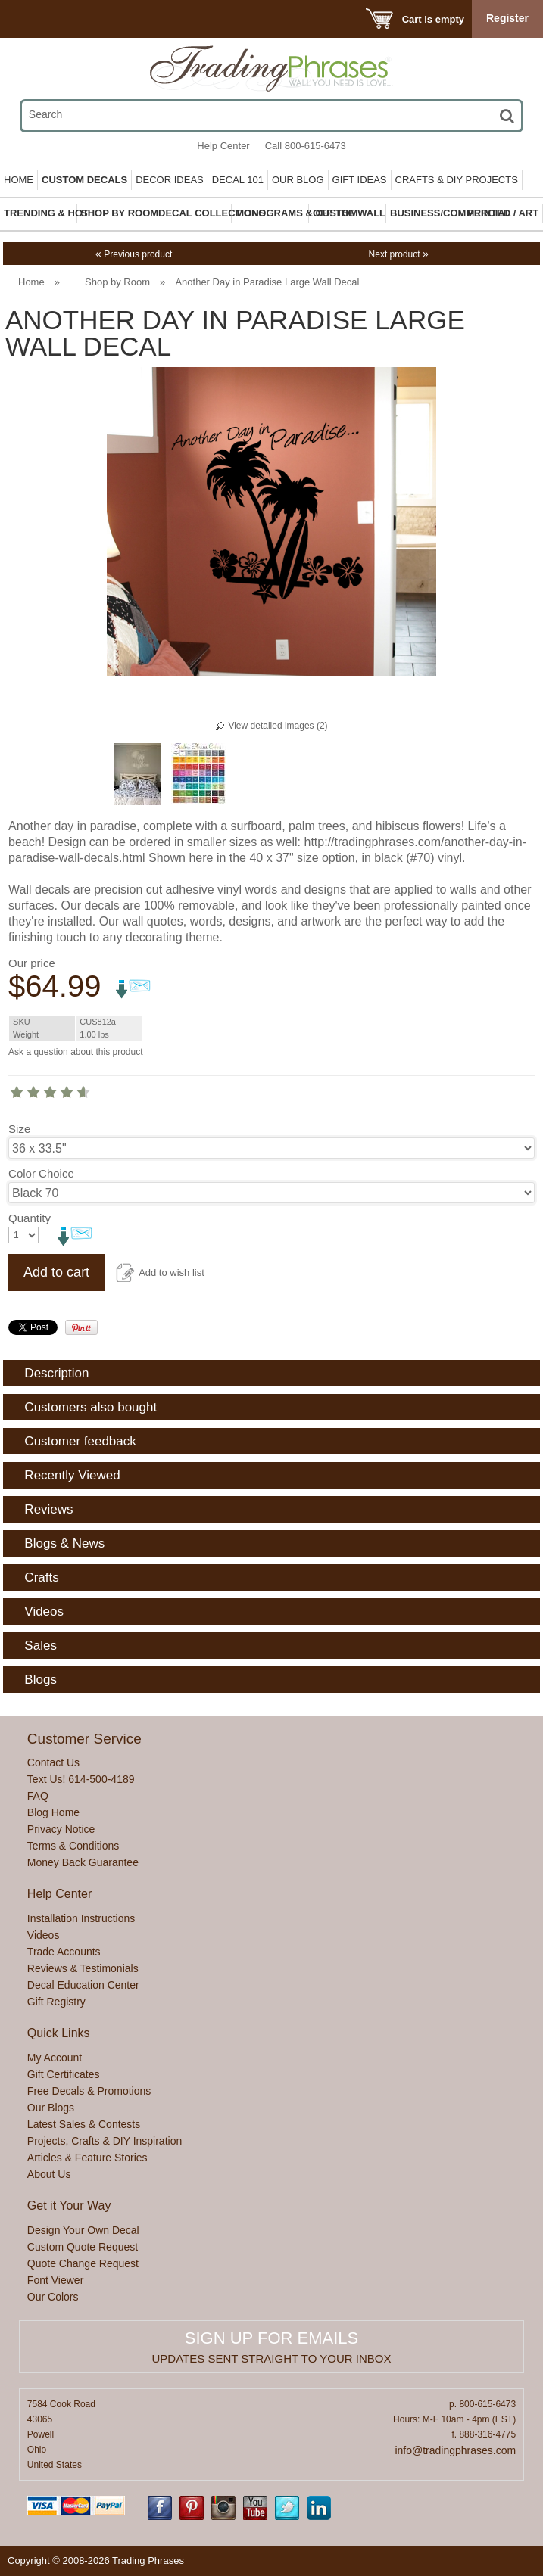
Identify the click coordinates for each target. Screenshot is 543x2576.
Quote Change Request (83, 2263)
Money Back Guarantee (83, 1862)
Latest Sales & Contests (83, 2124)
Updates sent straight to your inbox (272, 2358)
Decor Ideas (170, 179)
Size (19, 1128)
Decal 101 (238, 179)
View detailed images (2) (277, 725)
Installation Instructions (81, 1918)
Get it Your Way (69, 2205)
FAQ (37, 1796)
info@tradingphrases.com (455, 2450)
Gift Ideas (359, 179)
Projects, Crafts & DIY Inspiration (104, 2141)
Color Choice (41, 1173)
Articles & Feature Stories (87, 2157)
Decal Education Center (83, 1985)
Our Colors (53, 2297)
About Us (49, 2174)
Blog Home (53, 1812)
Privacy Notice (61, 1829)
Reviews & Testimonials (83, 1968)
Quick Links (58, 2033)
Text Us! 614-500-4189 (81, 1779)
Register (507, 18)
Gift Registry (56, 2002)
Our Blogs (50, 2108)
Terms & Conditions (73, 1846)
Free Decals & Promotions (89, 2091)
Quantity (29, 1218)
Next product (399, 254)
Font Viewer (55, 2280)
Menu (32, 18)
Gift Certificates (63, 2074)
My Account (54, 2058)
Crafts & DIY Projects (456, 179)
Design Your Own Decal (83, 2230)
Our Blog (298, 179)
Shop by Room (117, 282)
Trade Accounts (64, 1952)
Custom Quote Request (82, 2247)
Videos (43, 1935)
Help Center (223, 145)
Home (18, 179)
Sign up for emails (271, 2338)
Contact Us (53, 1762)
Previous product (133, 254)
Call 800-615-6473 (305, 145)
